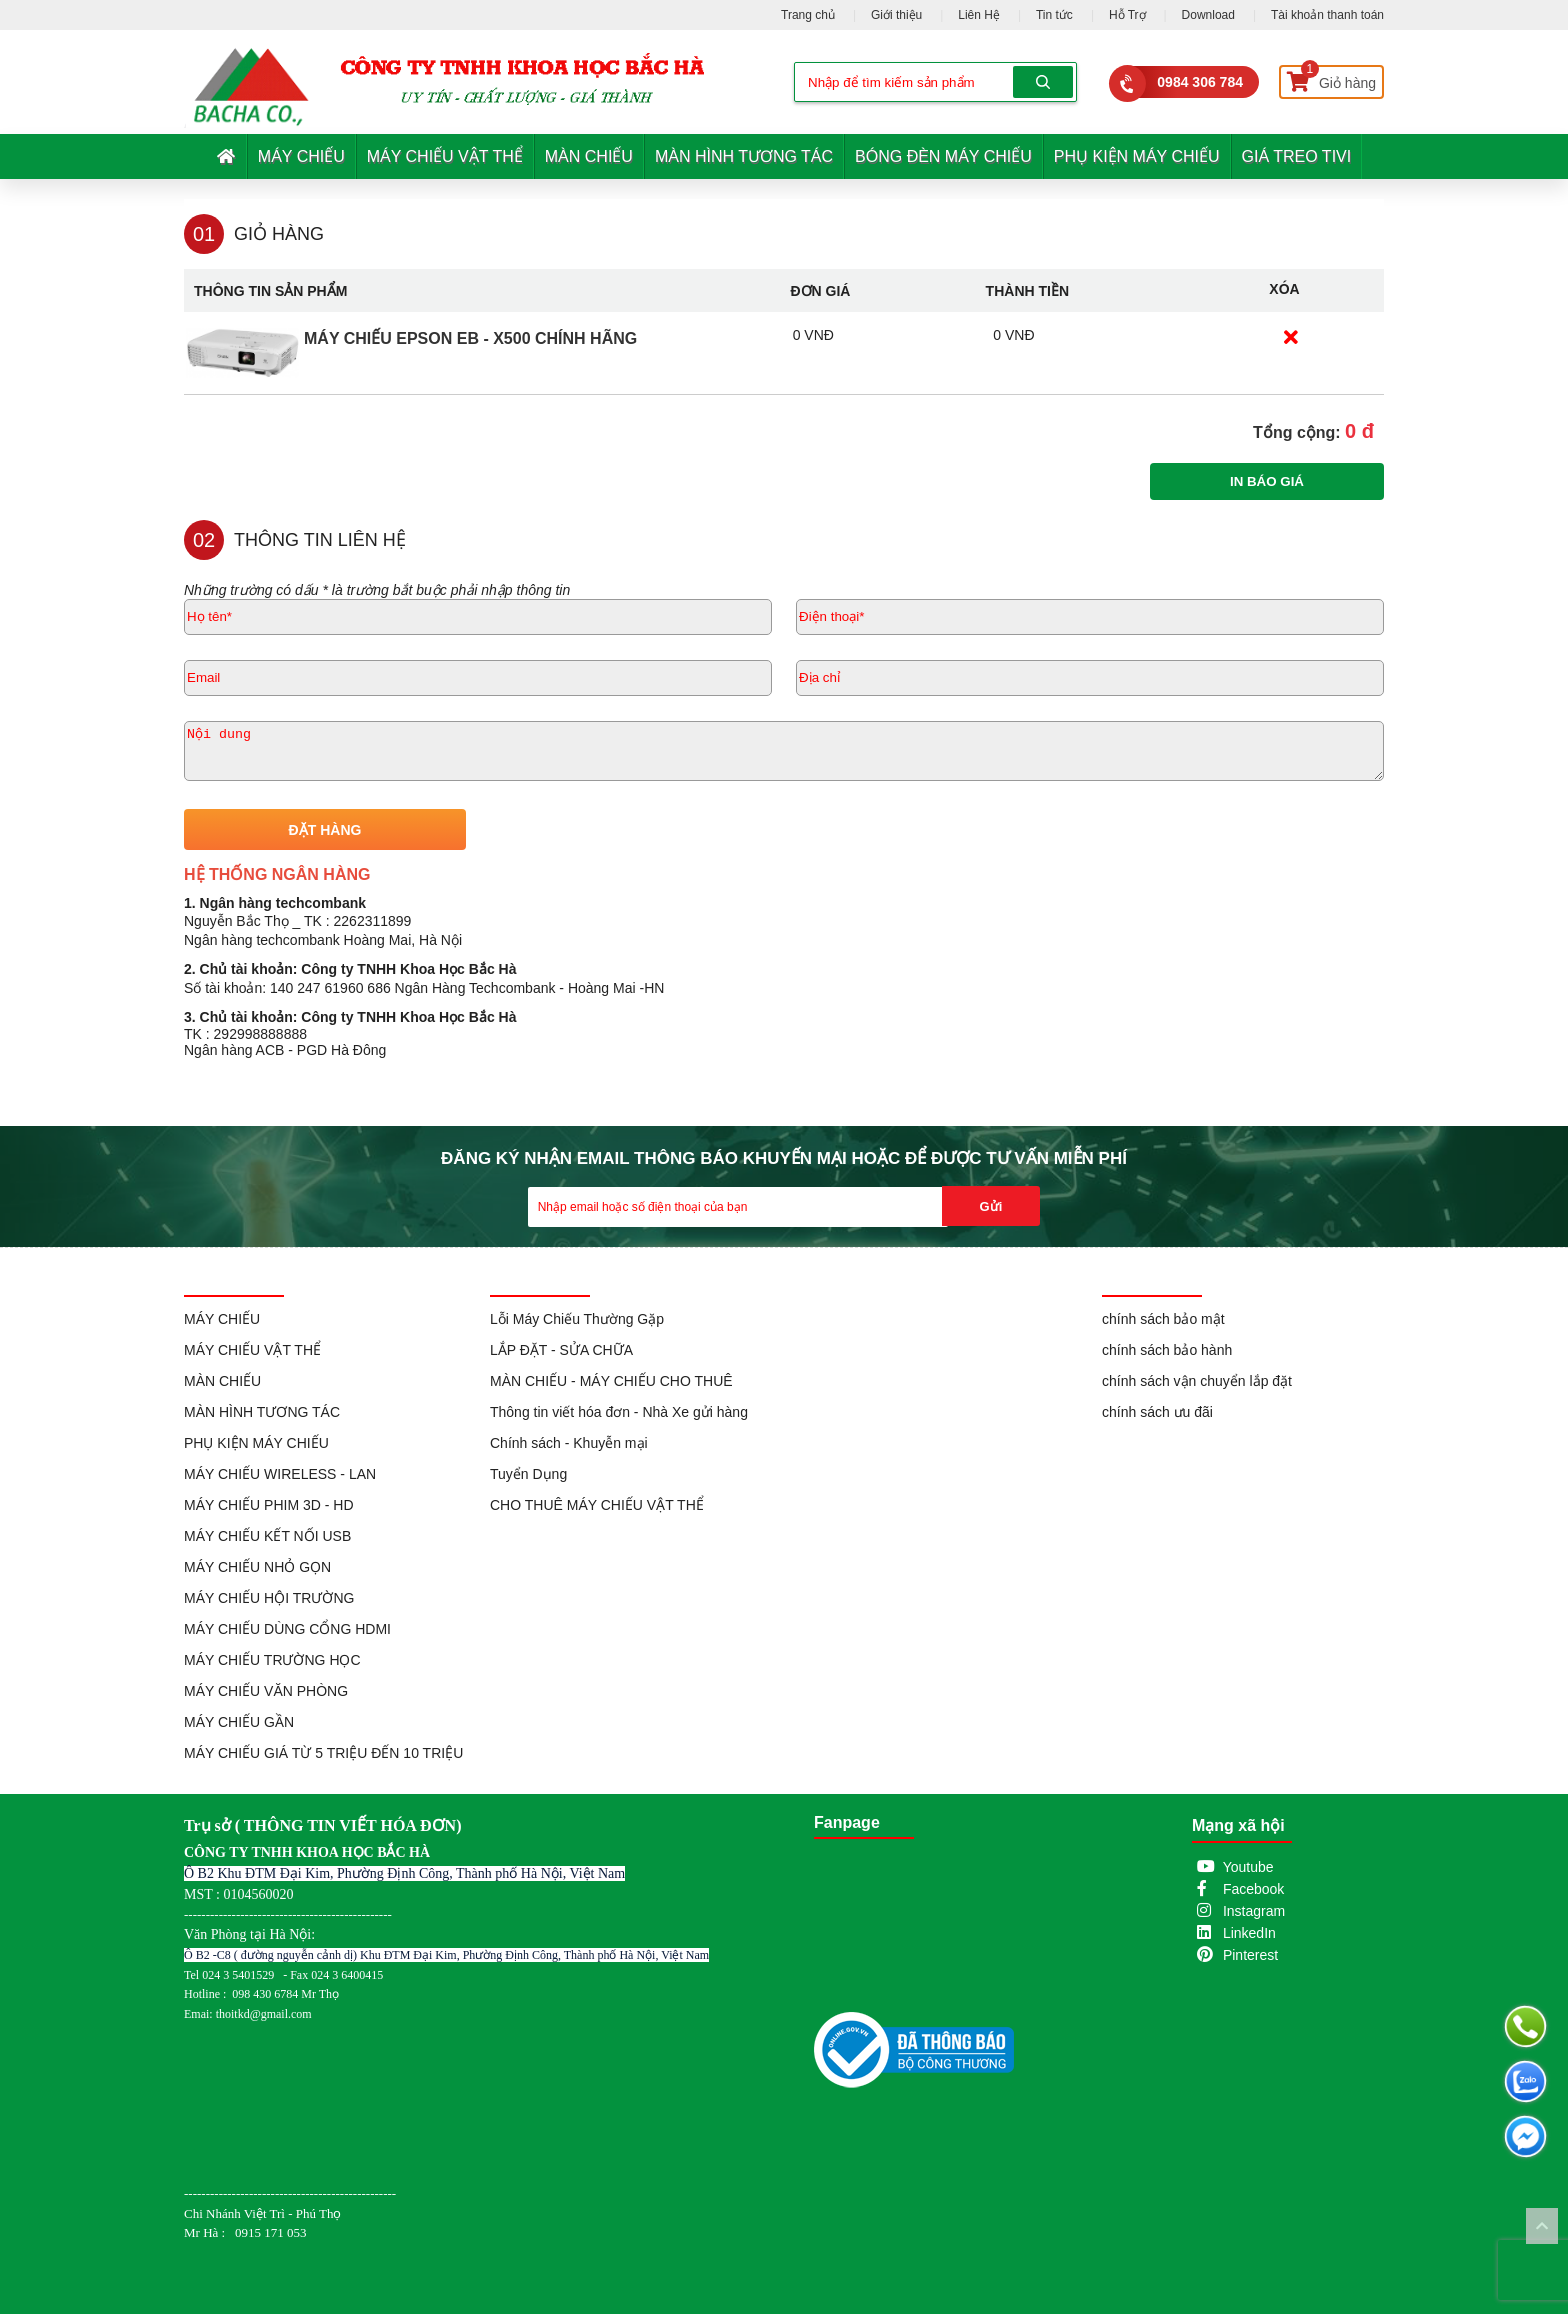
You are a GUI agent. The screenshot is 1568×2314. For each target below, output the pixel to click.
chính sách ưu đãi (1157, 1412)
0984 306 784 (1200, 82)
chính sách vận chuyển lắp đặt (1197, 1381)
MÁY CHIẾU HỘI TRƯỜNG (269, 1598)
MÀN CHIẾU (589, 156)
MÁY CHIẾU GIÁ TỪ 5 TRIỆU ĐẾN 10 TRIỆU (323, 1753)
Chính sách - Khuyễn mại (569, 1443)
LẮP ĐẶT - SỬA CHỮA (561, 1350)
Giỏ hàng (1331, 78)
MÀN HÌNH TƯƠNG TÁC (744, 156)
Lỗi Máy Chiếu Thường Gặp (577, 1319)
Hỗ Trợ (1127, 15)
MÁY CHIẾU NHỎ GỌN (257, 1567)
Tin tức (1054, 15)
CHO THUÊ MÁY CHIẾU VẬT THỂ (597, 1505)
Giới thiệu (896, 15)
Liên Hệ (979, 15)
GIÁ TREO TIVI (1297, 156)
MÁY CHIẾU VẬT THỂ (445, 156)
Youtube (1248, 1867)
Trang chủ (808, 15)
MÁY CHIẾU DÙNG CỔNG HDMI (287, 1629)
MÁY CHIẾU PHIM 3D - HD (269, 1505)
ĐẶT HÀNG (325, 830)
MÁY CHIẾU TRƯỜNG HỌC (272, 1660)
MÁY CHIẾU (301, 156)
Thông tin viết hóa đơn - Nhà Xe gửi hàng (619, 1412)
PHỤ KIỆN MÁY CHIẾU (1137, 156)
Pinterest (1250, 1955)
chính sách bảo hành (1167, 1350)
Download (1208, 15)
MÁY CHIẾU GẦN (239, 1722)
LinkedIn (1249, 1933)
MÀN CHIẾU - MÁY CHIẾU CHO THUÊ (611, 1381)
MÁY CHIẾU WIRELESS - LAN (280, 1474)
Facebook (1253, 1889)
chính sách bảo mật (1163, 1319)
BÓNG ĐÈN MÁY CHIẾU (943, 156)
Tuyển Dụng (528, 1474)
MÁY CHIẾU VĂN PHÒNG (266, 1691)
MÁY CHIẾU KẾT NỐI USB (267, 1536)
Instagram (1254, 1911)
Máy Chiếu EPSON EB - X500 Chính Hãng (470, 338)
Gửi (991, 1206)
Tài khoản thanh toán (1327, 15)
